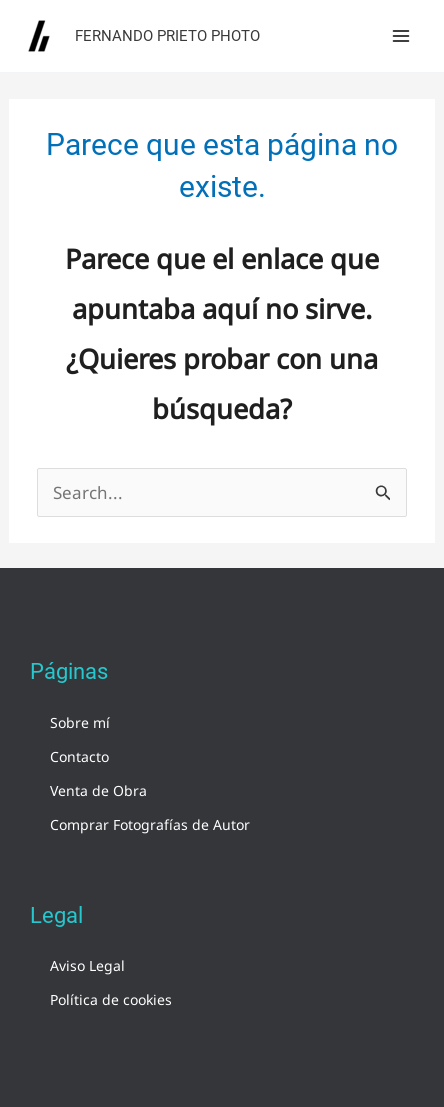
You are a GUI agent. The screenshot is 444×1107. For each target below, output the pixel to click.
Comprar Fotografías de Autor (150, 824)
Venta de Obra (98, 790)
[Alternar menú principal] (402, 36)
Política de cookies (111, 999)
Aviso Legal (87, 965)
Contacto (79, 756)
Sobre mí (80, 722)
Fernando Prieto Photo (167, 36)
